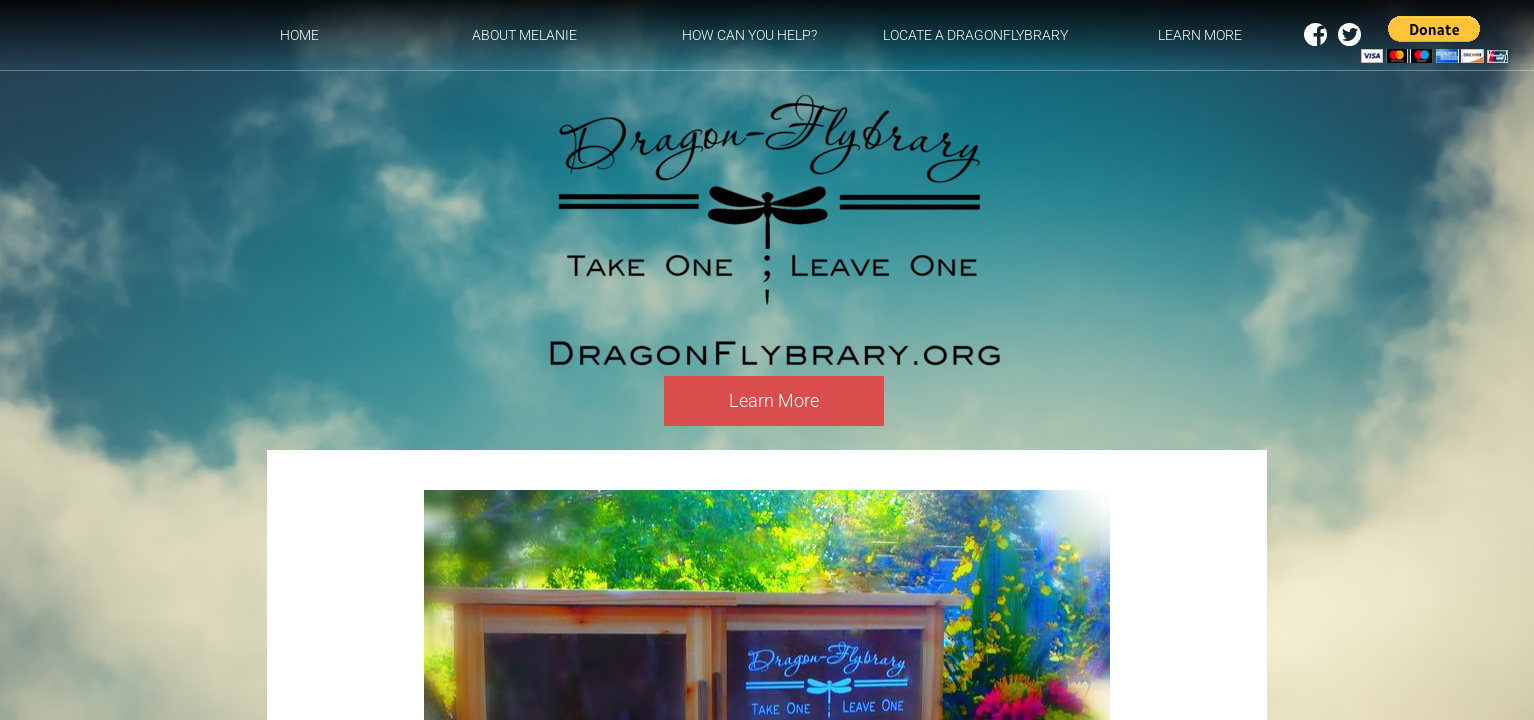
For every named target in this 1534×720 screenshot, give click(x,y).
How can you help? (749, 35)
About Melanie (524, 35)
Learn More (1200, 35)
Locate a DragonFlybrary (975, 35)
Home (299, 35)
